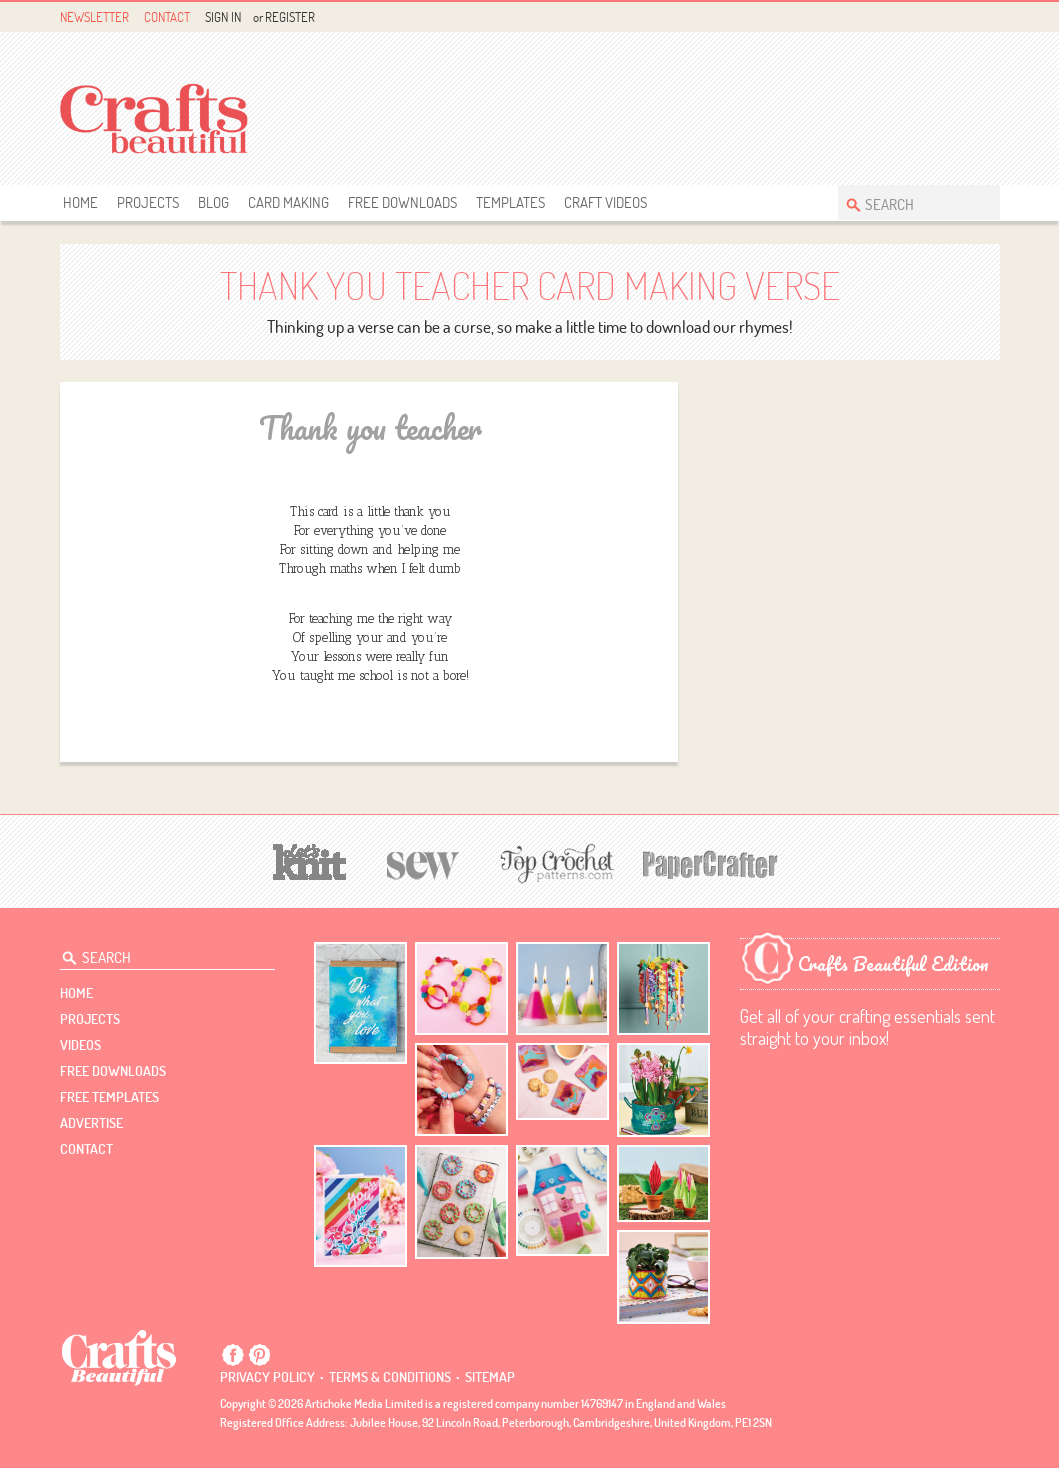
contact (86, 1149)
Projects (148, 202)
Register (290, 17)
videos (80, 1045)
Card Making (288, 202)
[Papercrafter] (710, 862)
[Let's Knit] (310, 859)
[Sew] (423, 862)
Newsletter (94, 17)
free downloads (402, 202)
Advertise (91, 1123)
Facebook (941, 17)
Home (80, 202)
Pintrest (964, 17)
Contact (167, 17)
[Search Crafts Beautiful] (909, 202)
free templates (109, 1097)
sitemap (490, 1377)
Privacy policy (267, 1377)
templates (510, 202)
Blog (213, 202)
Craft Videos (605, 202)
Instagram (987, 17)
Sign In (223, 17)
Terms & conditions (390, 1377)
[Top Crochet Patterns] (554, 863)
